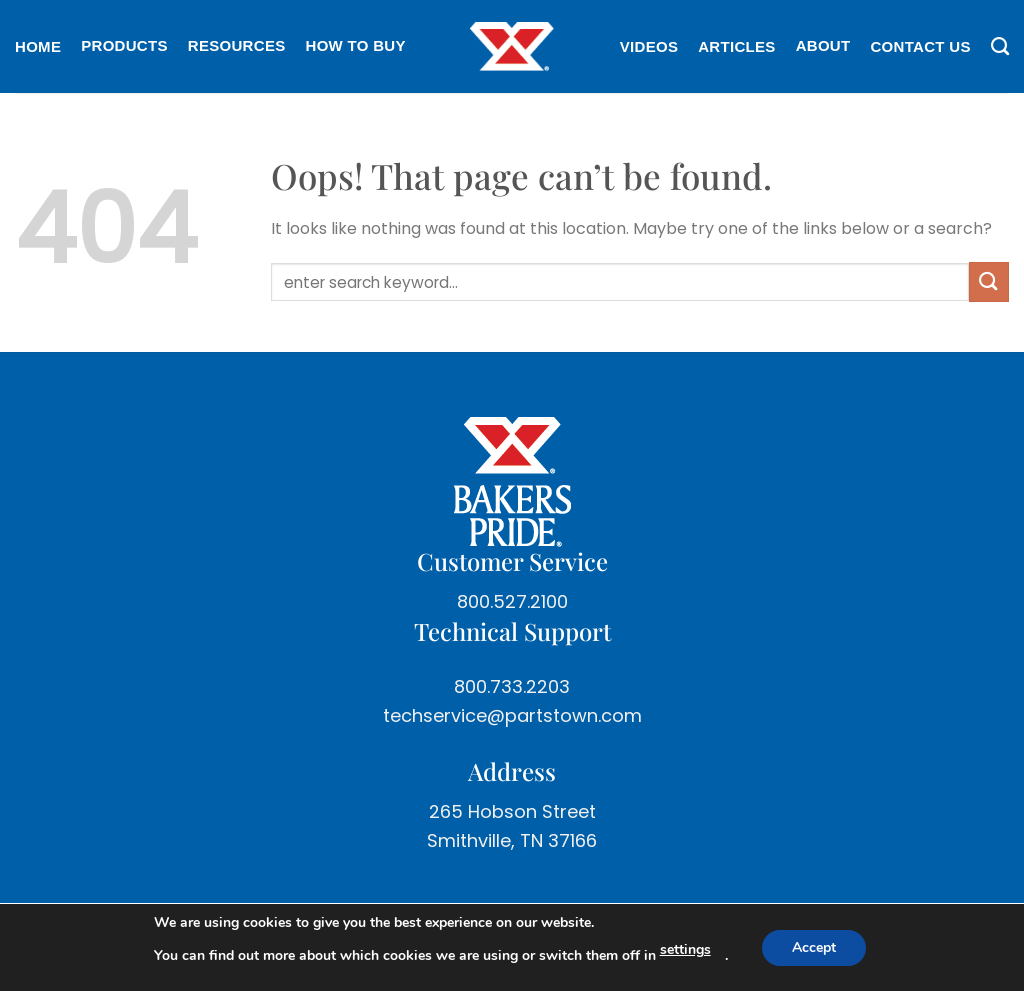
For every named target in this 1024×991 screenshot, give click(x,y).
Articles (736, 46)
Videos (649, 46)
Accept (814, 947)
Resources (237, 45)
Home (38, 46)
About (823, 45)
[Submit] (989, 281)
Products (124, 45)
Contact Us (920, 46)
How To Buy (356, 45)
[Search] (995, 47)
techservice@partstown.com (512, 715)
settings (685, 949)
